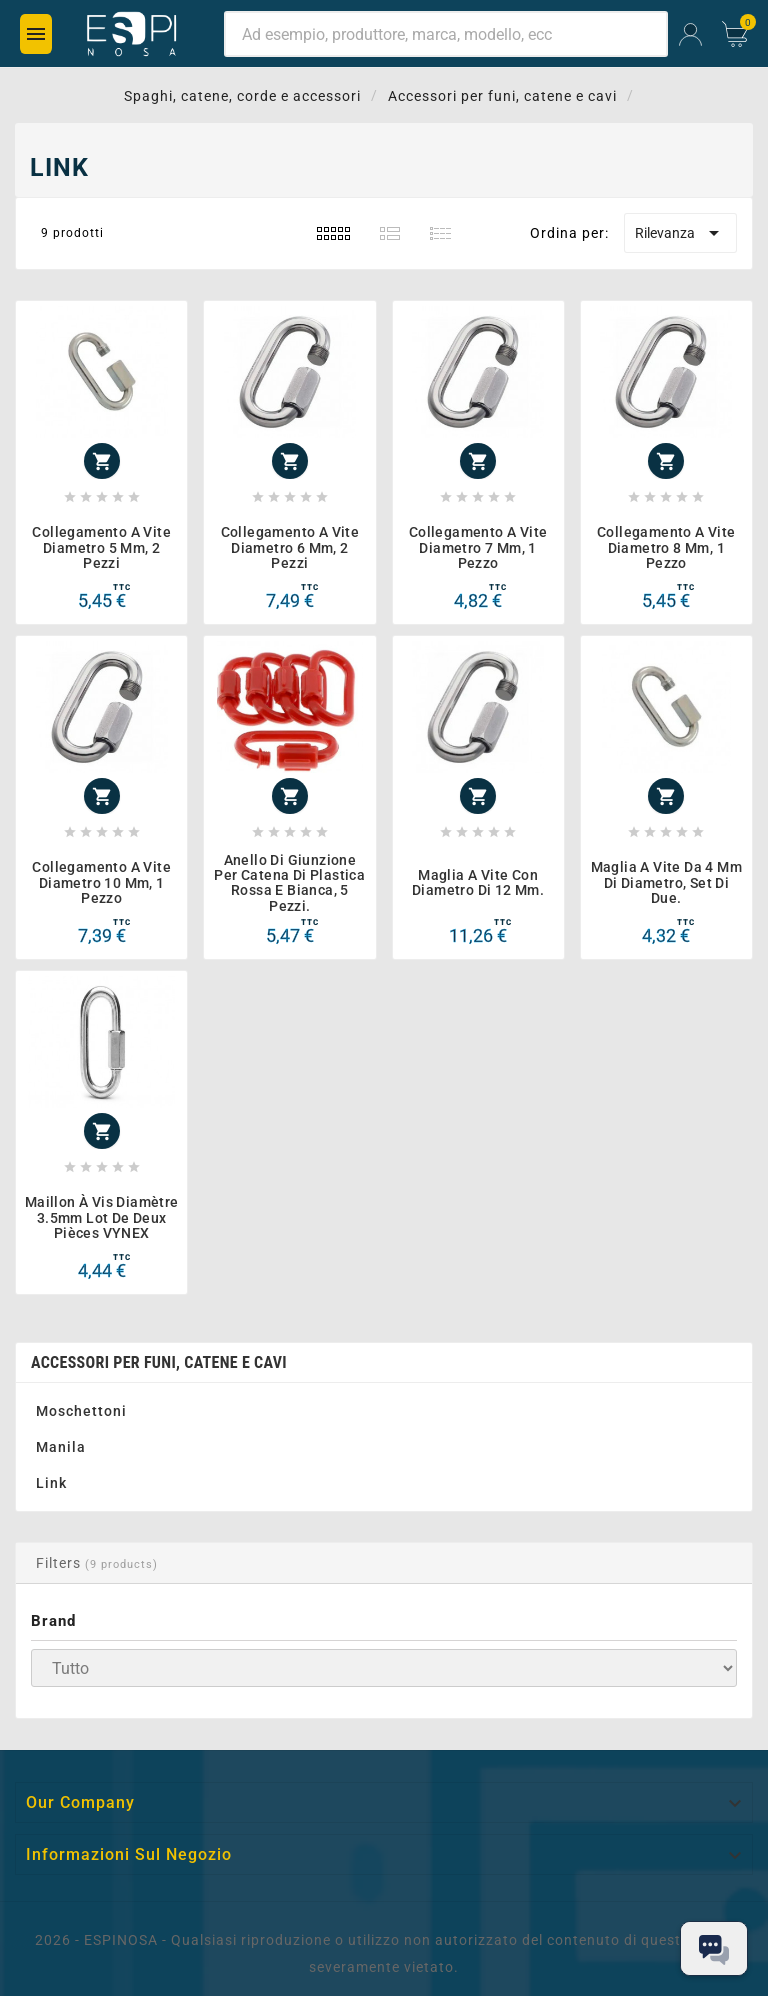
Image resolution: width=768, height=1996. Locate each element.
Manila (61, 1447)
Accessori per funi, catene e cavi (159, 1362)
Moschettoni (81, 1411)
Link (51, 1483)
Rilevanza (680, 233)
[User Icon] (690, 34)
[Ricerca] (446, 34)
